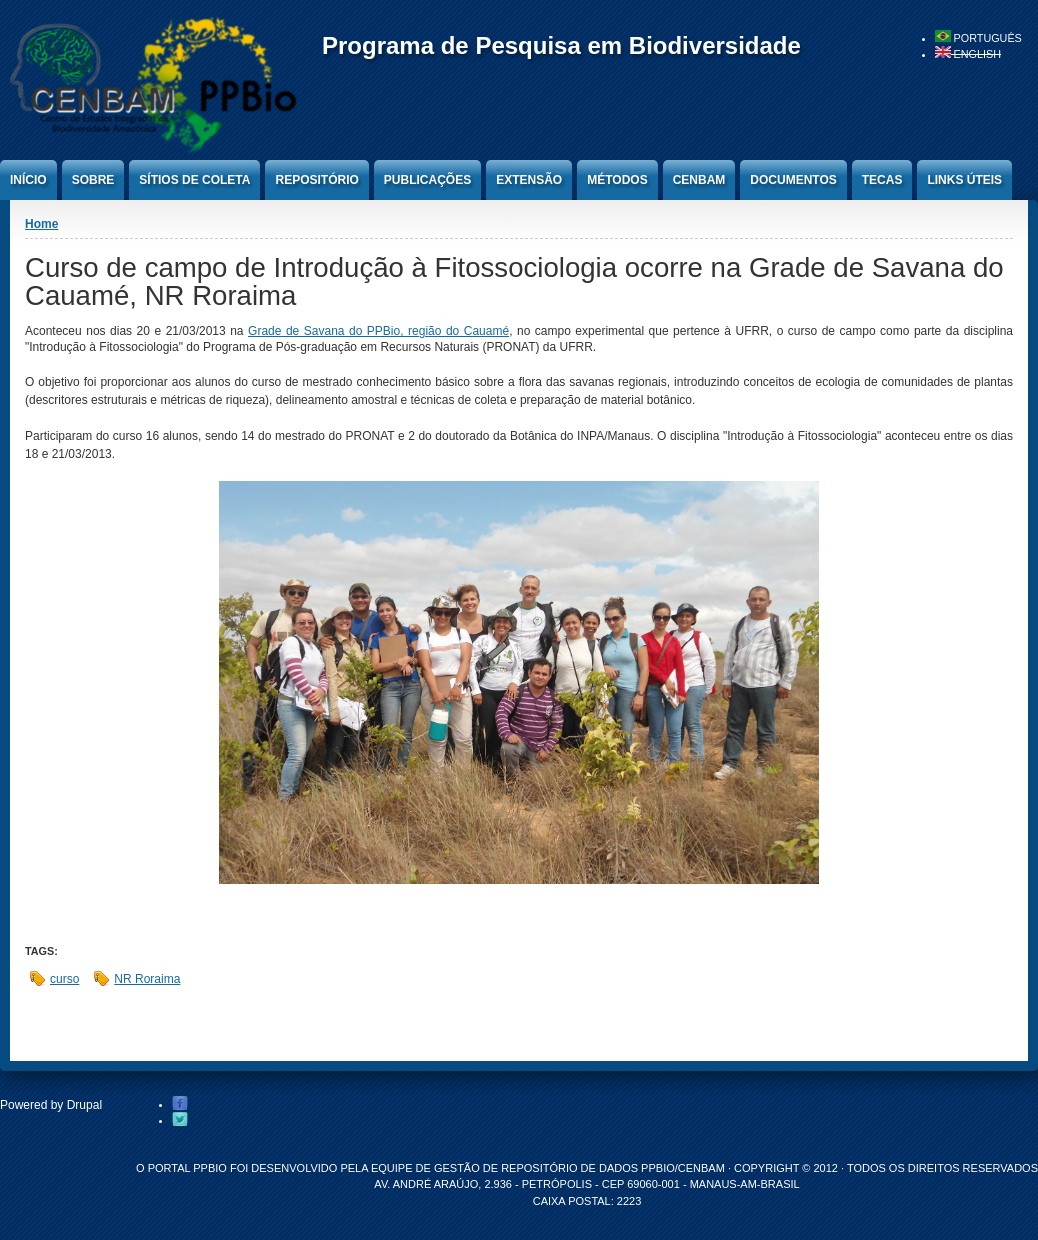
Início (28, 180)
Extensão (529, 180)
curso (64, 979)
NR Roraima (147, 979)
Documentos (793, 180)
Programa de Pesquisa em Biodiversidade (561, 45)
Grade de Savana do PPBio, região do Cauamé (378, 331)
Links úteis (964, 180)
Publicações (427, 180)
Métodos (617, 180)
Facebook (180, 1104)
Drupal (84, 1105)
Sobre (93, 180)
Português (978, 38)
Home (41, 224)
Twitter (180, 1120)
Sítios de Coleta (194, 180)
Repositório (316, 180)
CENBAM (699, 180)
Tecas (882, 180)
